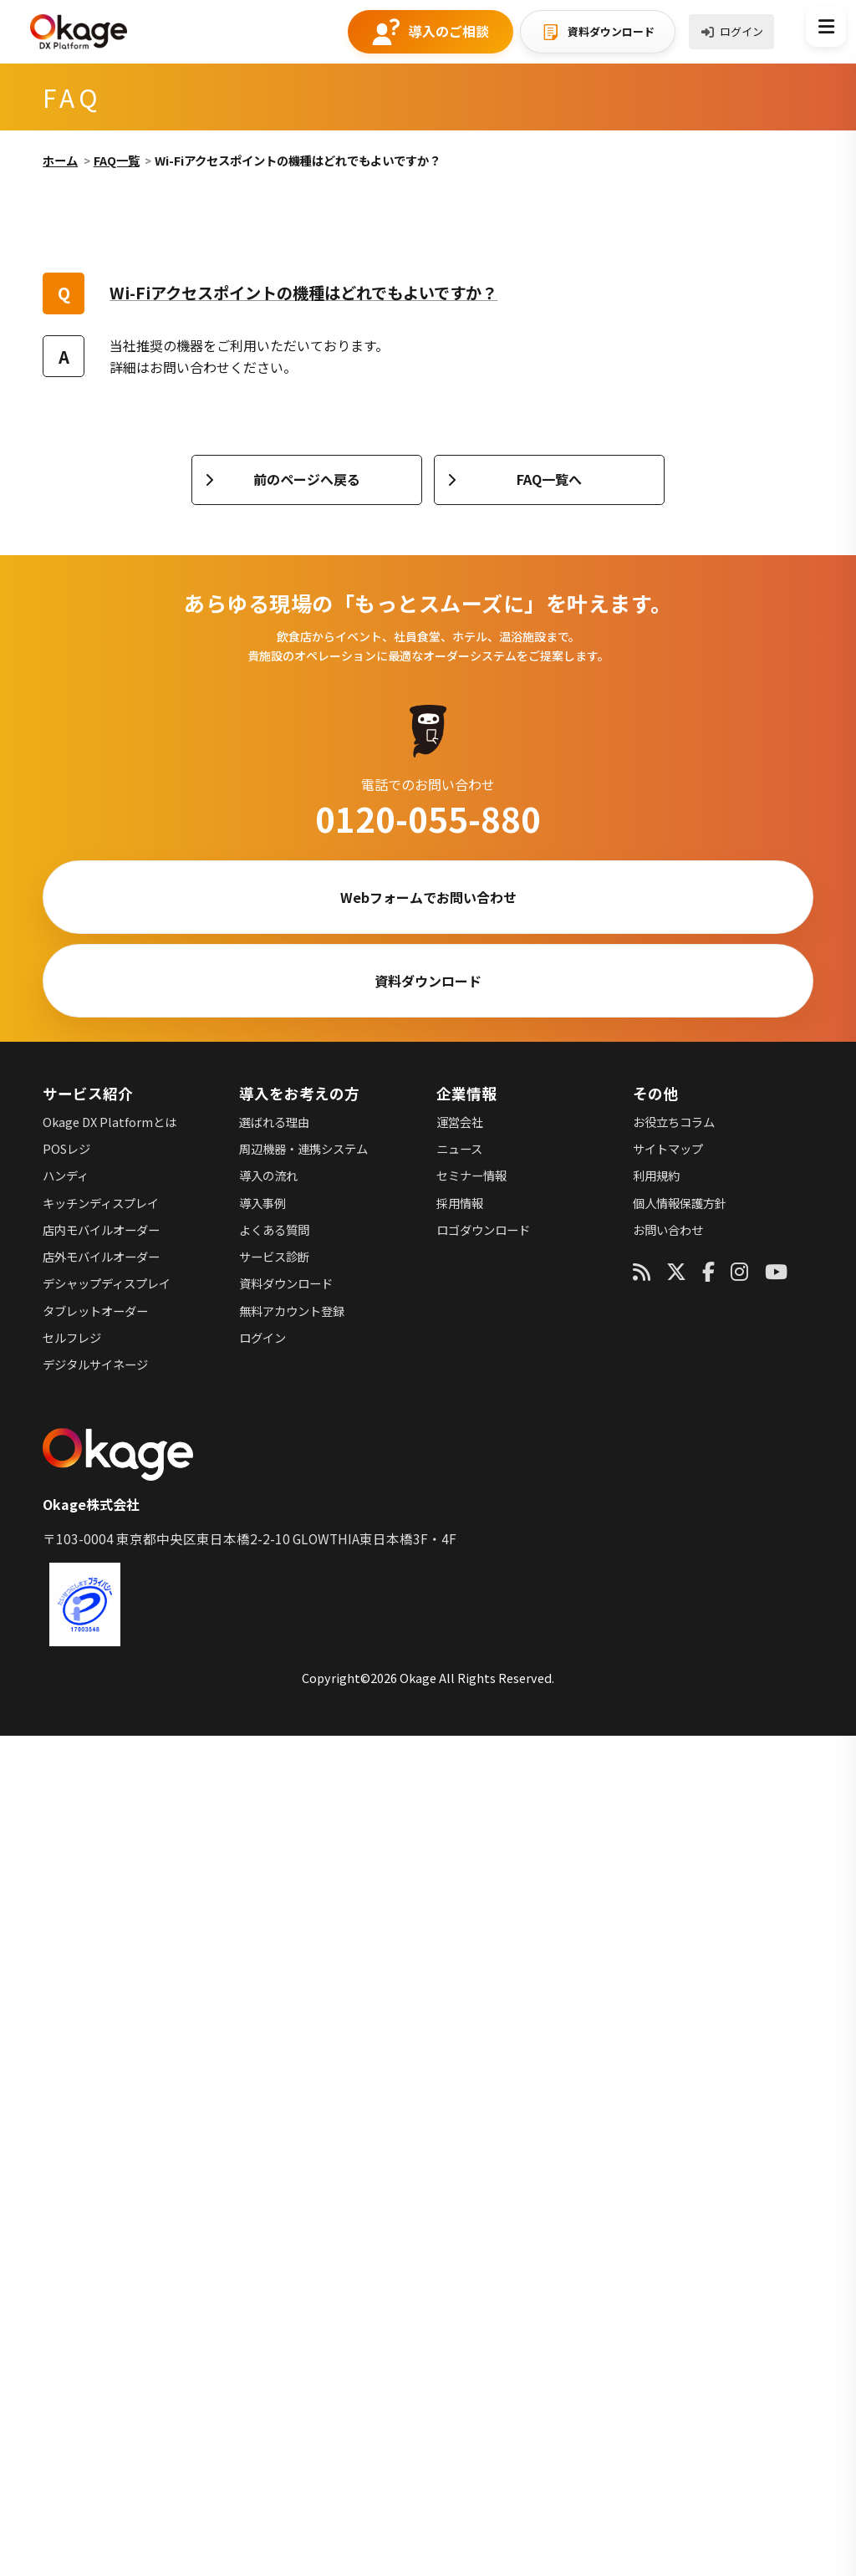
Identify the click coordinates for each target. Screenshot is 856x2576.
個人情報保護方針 (679, 1202)
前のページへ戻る (306, 479)
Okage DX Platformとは (109, 1121)
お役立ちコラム (674, 1121)
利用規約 (656, 1175)
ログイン (741, 31)
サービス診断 (274, 1256)
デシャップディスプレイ (107, 1283)
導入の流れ (268, 1175)
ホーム (60, 160)
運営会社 (459, 1121)
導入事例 (262, 1202)
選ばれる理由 (274, 1121)
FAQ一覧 (117, 160)
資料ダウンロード (611, 31)
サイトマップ (668, 1148)
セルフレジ (72, 1337)
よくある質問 (274, 1229)
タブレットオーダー (95, 1310)
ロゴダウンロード (483, 1229)
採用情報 (459, 1202)
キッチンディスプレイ (101, 1202)
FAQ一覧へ (549, 479)
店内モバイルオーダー (101, 1229)
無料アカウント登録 (291, 1310)
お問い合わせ (668, 1229)
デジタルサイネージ (95, 1364)
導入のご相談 (449, 31)
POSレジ (66, 1148)
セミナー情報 (471, 1175)
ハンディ (66, 1175)
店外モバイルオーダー (101, 1256)
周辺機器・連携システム (303, 1148)
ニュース (459, 1148)
